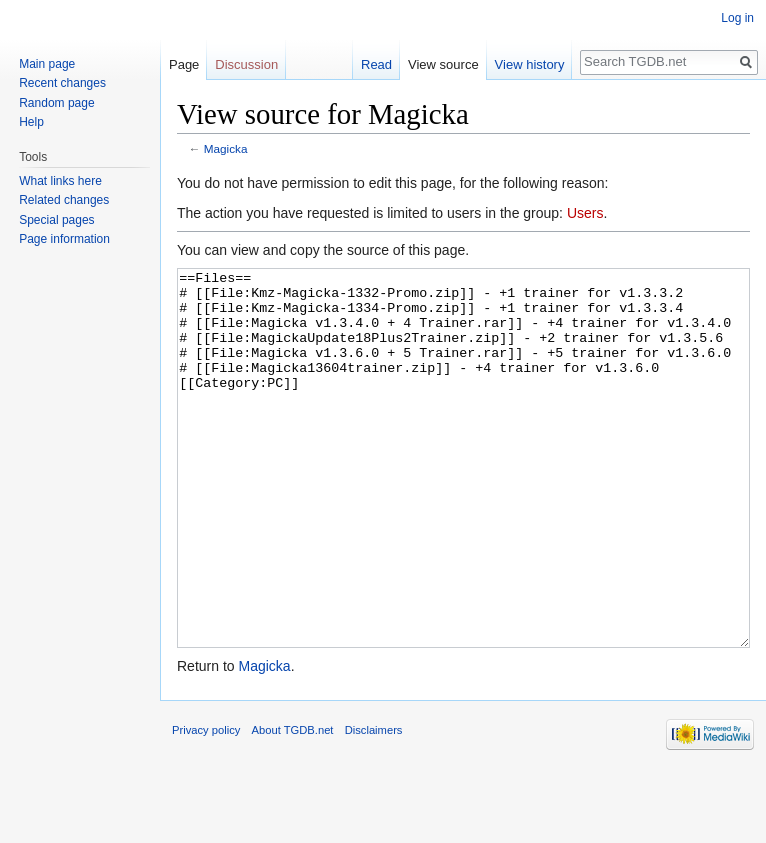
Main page (47, 64)
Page (184, 64)
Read (376, 64)
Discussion (246, 64)
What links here (60, 181)
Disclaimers (374, 805)
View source (443, 64)
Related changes (64, 200)
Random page (56, 103)
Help (31, 122)
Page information (64, 239)
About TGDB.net (293, 805)
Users (585, 213)
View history (530, 64)
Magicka (226, 148)
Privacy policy (206, 805)
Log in (737, 18)
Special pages (56, 220)
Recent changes (62, 83)
